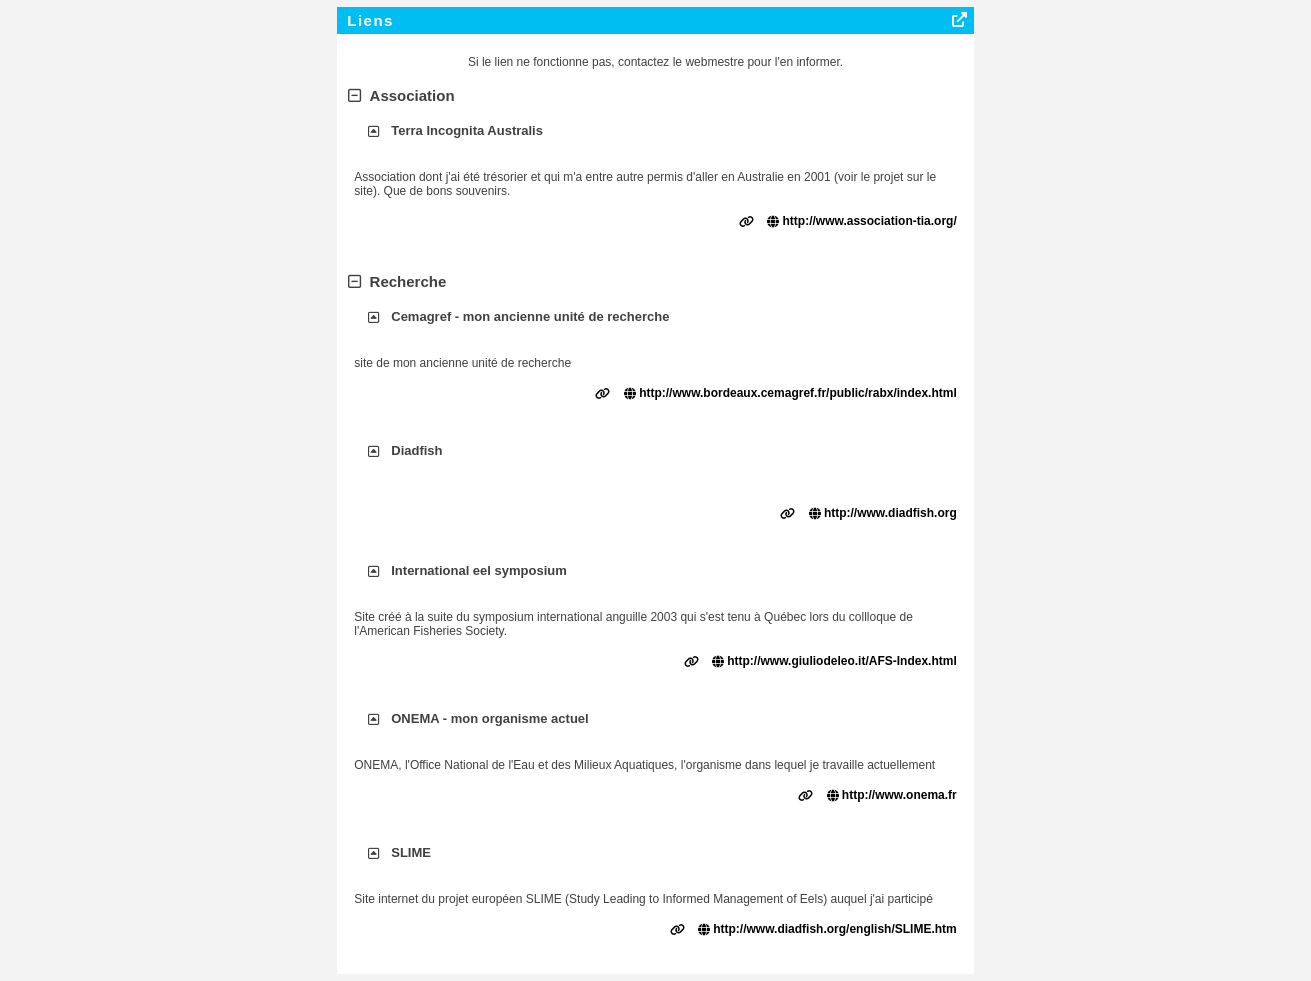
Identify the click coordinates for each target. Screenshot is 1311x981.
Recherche (397, 281)
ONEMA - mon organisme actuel (489, 718)
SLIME (411, 852)
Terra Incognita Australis (467, 130)
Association (401, 95)
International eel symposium (479, 570)
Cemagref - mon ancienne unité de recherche (530, 316)
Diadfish (416, 450)
